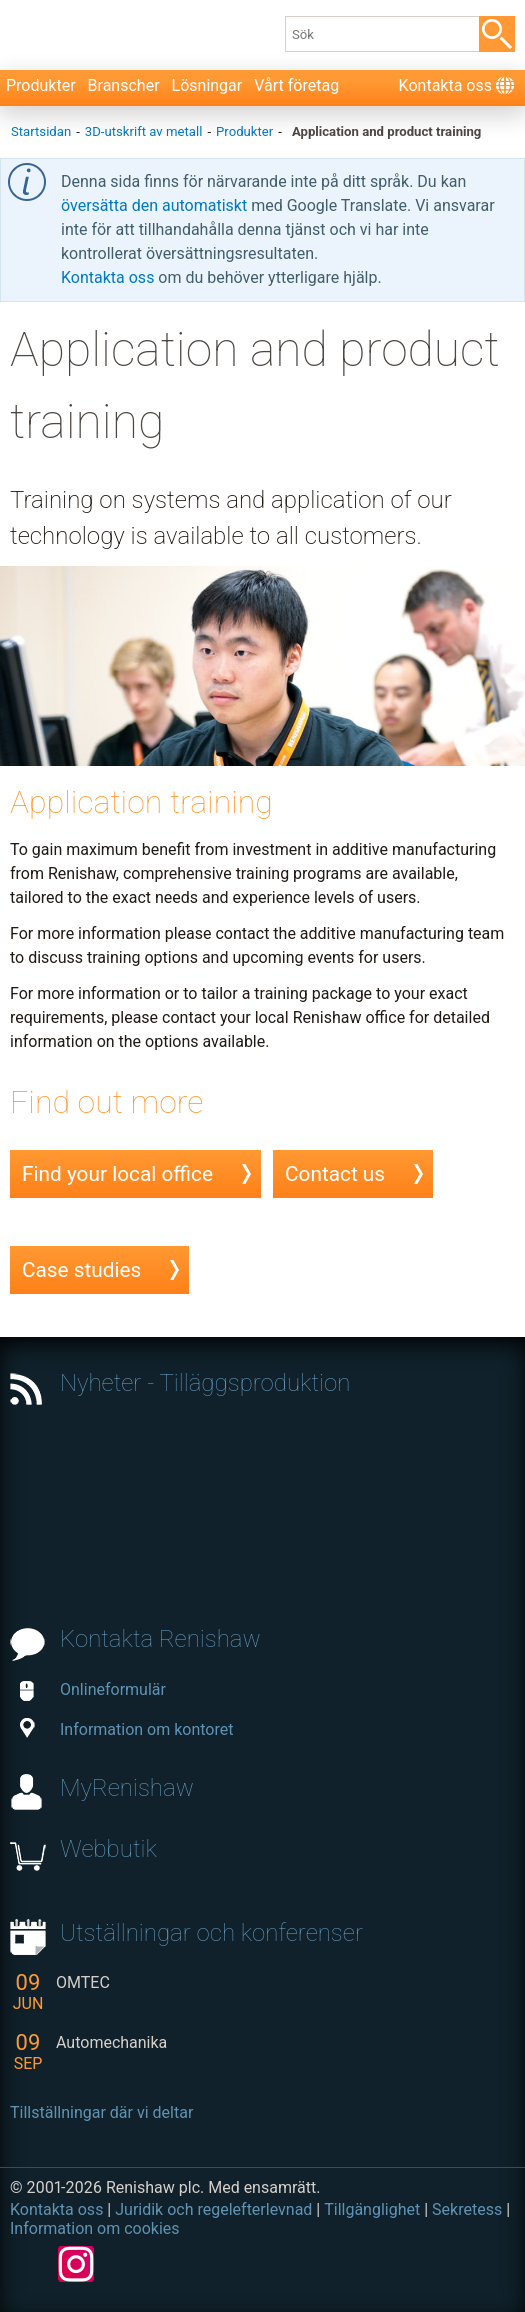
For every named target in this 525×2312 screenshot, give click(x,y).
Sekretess (467, 2209)
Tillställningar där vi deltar (101, 2112)
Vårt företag (296, 85)
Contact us (335, 1174)
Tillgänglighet (372, 2209)
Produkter (41, 85)
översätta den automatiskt (156, 205)
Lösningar (207, 85)
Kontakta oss (445, 85)
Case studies (81, 1270)
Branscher (124, 85)
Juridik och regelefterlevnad (213, 2209)
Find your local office (117, 1174)
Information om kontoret (126, 1729)
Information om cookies (95, 2228)
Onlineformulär (93, 1689)
